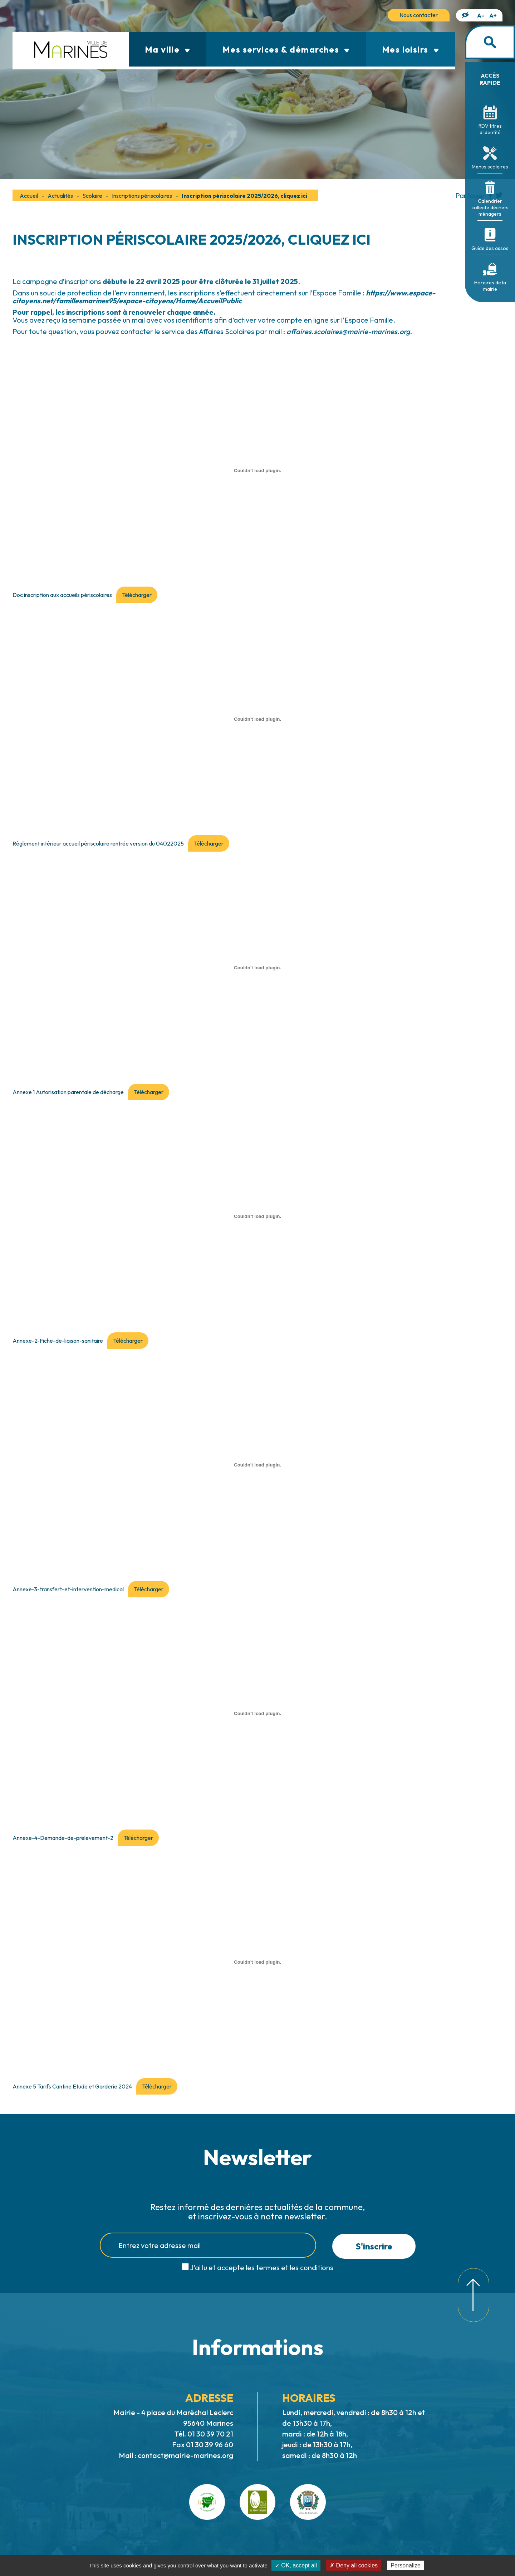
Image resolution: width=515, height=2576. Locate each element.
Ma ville (167, 49)
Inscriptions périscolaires (142, 195)
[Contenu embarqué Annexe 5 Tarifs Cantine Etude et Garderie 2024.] (257, 1962)
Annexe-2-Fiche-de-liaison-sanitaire (58, 1340)
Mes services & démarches (286, 49)
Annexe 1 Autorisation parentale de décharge (68, 1092)
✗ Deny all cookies (354, 2565)
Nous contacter (418, 15)
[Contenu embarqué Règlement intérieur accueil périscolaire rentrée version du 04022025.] (257, 719)
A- (480, 15)
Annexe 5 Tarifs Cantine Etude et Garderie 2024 (72, 2086)
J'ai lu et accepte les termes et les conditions (261, 2267)
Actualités (60, 195)
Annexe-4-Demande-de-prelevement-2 (63, 1837)
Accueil (29, 195)
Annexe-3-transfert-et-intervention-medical (68, 1589)
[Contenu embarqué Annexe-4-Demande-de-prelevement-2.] (257, 1713)
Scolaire (92, 195)
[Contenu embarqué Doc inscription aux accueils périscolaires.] (257, 470)
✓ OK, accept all (296, 2565)
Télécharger (137, 594)
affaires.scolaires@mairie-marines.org (348, 331)
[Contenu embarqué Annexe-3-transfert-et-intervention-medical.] (257, 1464)
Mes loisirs (410, 49)
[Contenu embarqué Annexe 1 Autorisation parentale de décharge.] (257, 967)
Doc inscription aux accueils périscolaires (62, 594)
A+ (493, 15)
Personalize (406, 2565)
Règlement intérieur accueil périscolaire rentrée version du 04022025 (98, 843)
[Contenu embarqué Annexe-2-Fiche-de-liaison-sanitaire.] (257, 1216)
